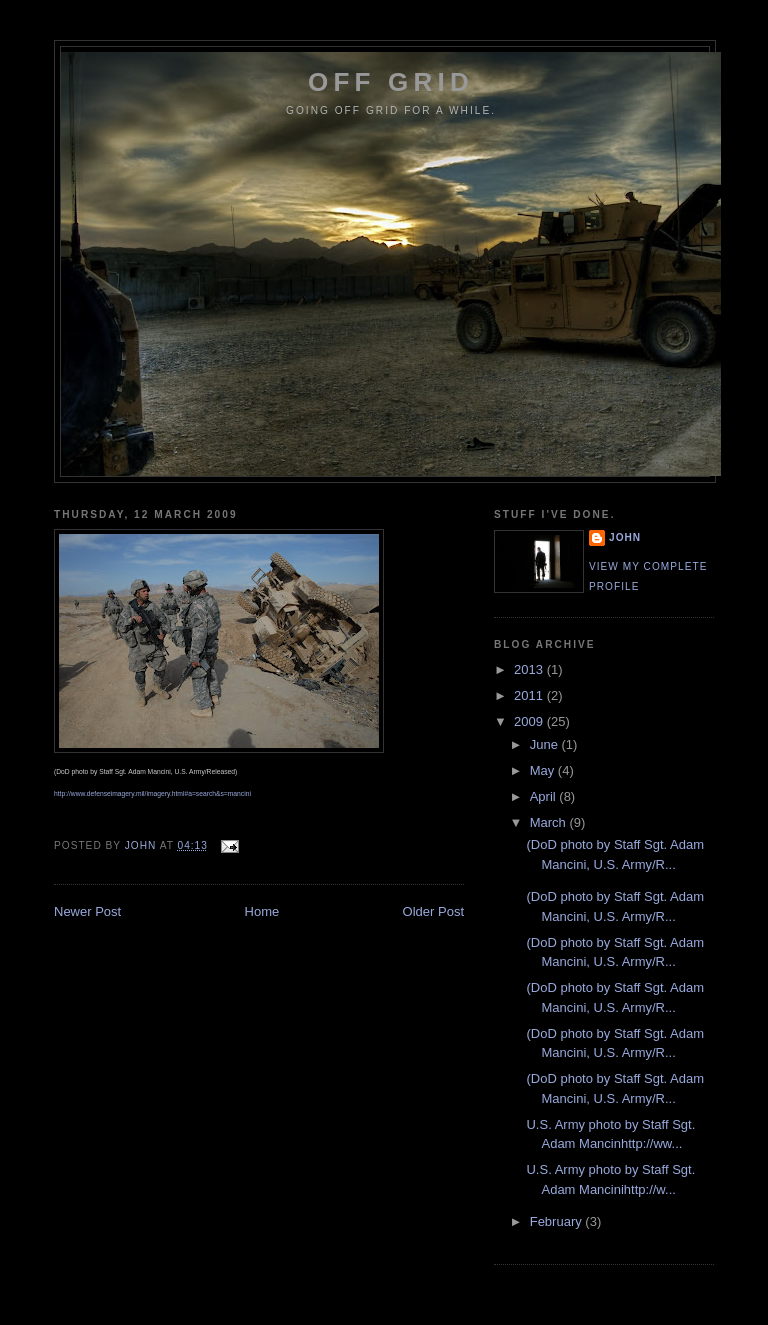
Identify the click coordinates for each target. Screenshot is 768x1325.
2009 (530, 721)
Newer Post (87, 911)
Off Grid (391, 82)
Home (262, 911)
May (544, 770)
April (545, 796)
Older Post (433, 911)
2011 (530, 695)
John (625, 537)
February (558, 1221)
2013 (530, 669)
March (550, 822)
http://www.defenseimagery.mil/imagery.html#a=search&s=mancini (152, 793)
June (546, 744)
